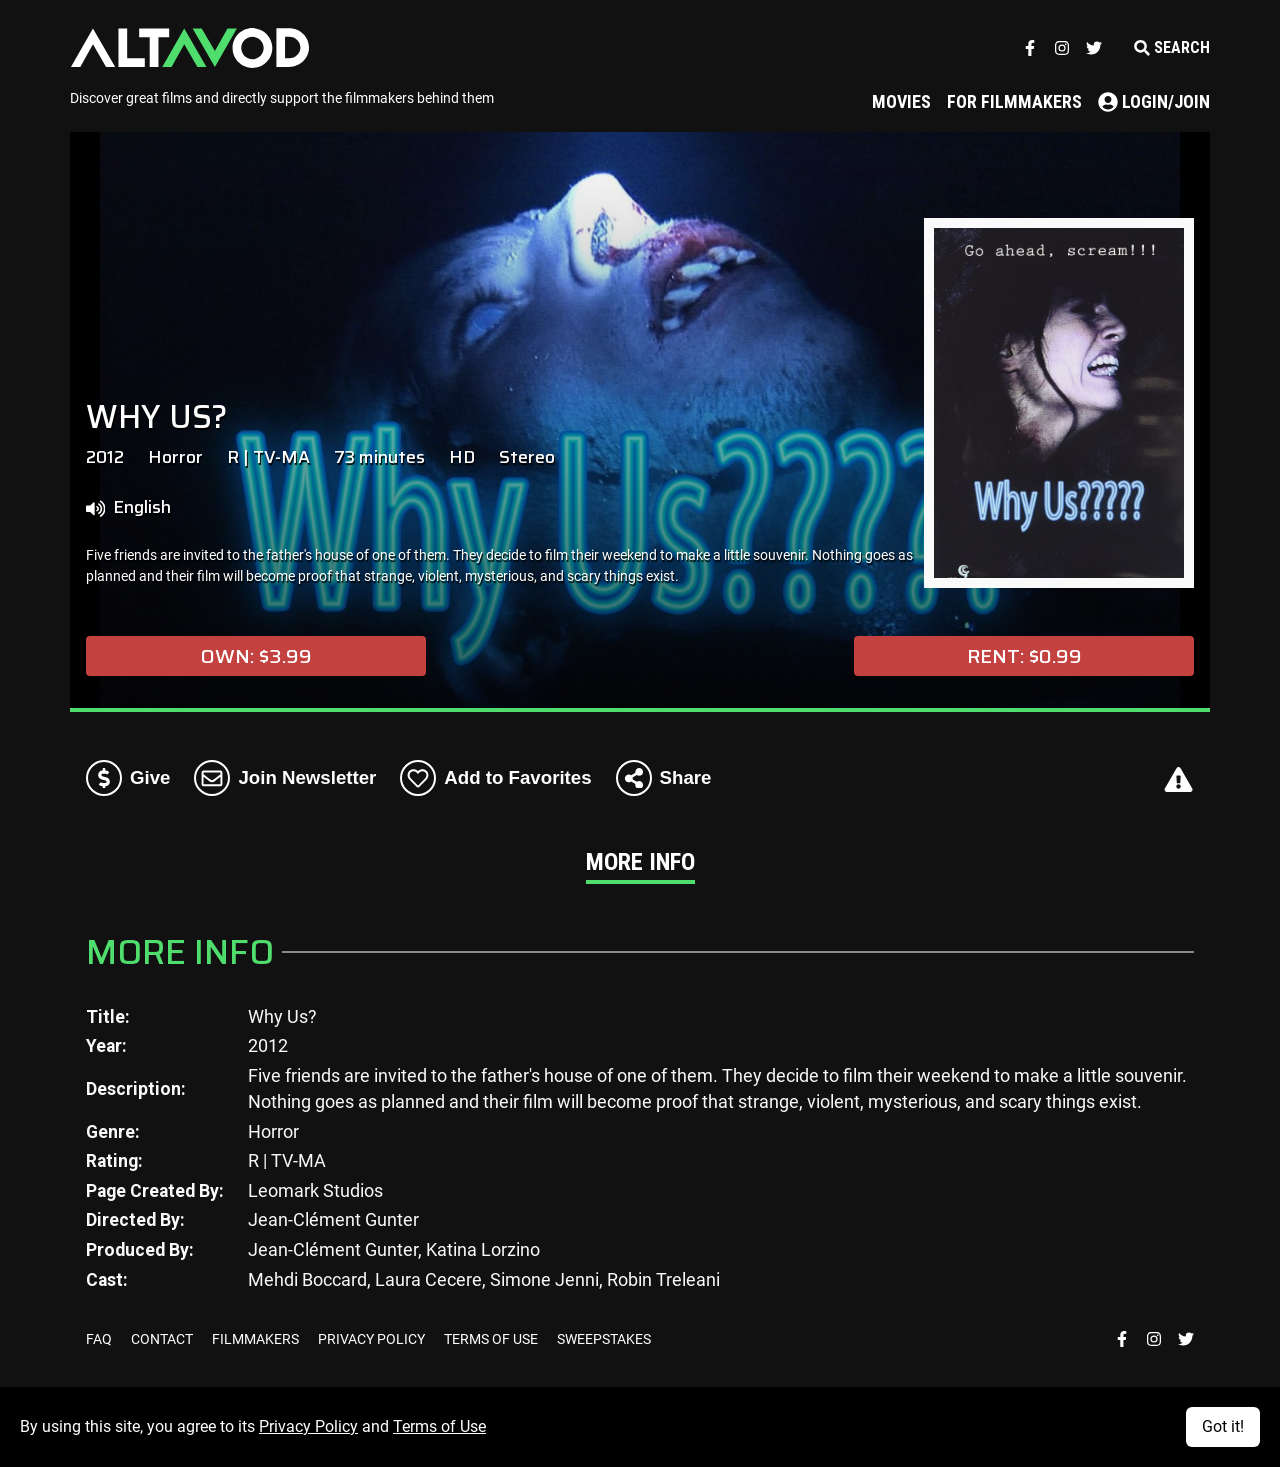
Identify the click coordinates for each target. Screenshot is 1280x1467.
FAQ (100, 1339)
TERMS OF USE (492, 1339)
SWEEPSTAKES (604, 1339)
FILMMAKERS (257, 1339)
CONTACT (163, 1339)
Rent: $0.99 (1024, 656)
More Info (640, 862)
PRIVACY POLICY (373, 1339)
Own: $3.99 (256, 656)
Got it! (1223, 1426)
